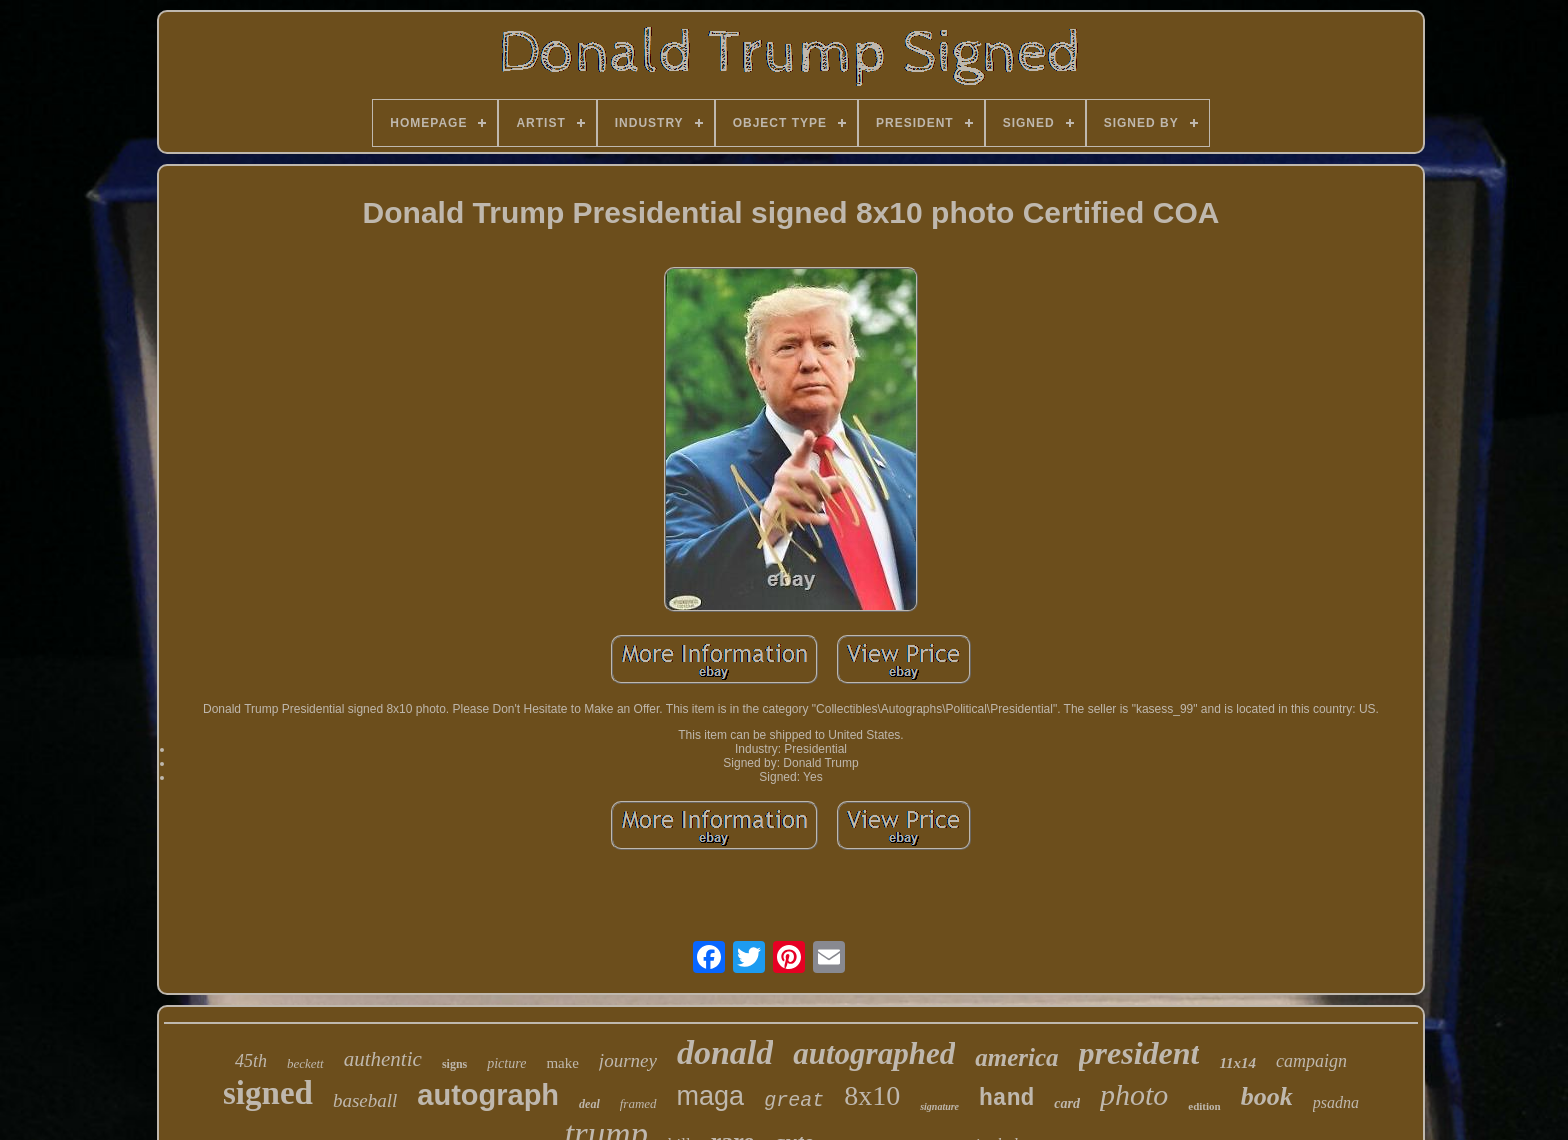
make (562, 1063)
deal (589, 1104)
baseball (365, 1100)
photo (1134, 1094)
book (1267, 1096)
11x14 (1237, 1063)
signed (268, 1093)
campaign (1311, 1061)
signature (939, 1106)
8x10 (872, 1095)
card (1067, 1103)
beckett (305, 1063)
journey (628, 1060)
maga (711, 1096)
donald (725, 1052)
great (794, 1100)
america (1016, 1057)
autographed (874, 1053)
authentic (383, 1059)
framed (638, 1103)
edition (1204, 1106)
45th (251, 1061)
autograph (488, 1095)
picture (506, 1063)
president (1139, 1053)
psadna (1336, 1102)
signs (454, 1064)
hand (1006, 1099)
